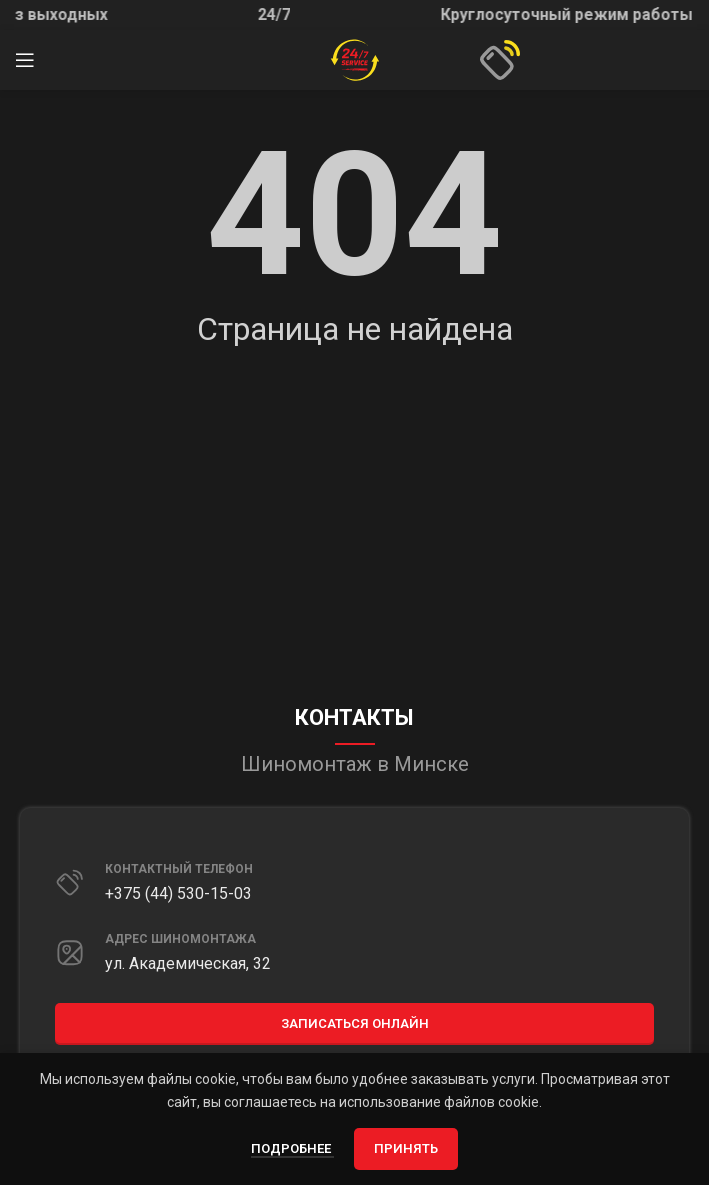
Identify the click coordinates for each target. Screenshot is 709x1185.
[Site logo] (355, 59)
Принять (406, 1148)
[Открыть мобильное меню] (25, 60)
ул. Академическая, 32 (188, 963)
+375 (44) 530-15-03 (178, 893)
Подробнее (292, 1148)
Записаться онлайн (355, 1023)
